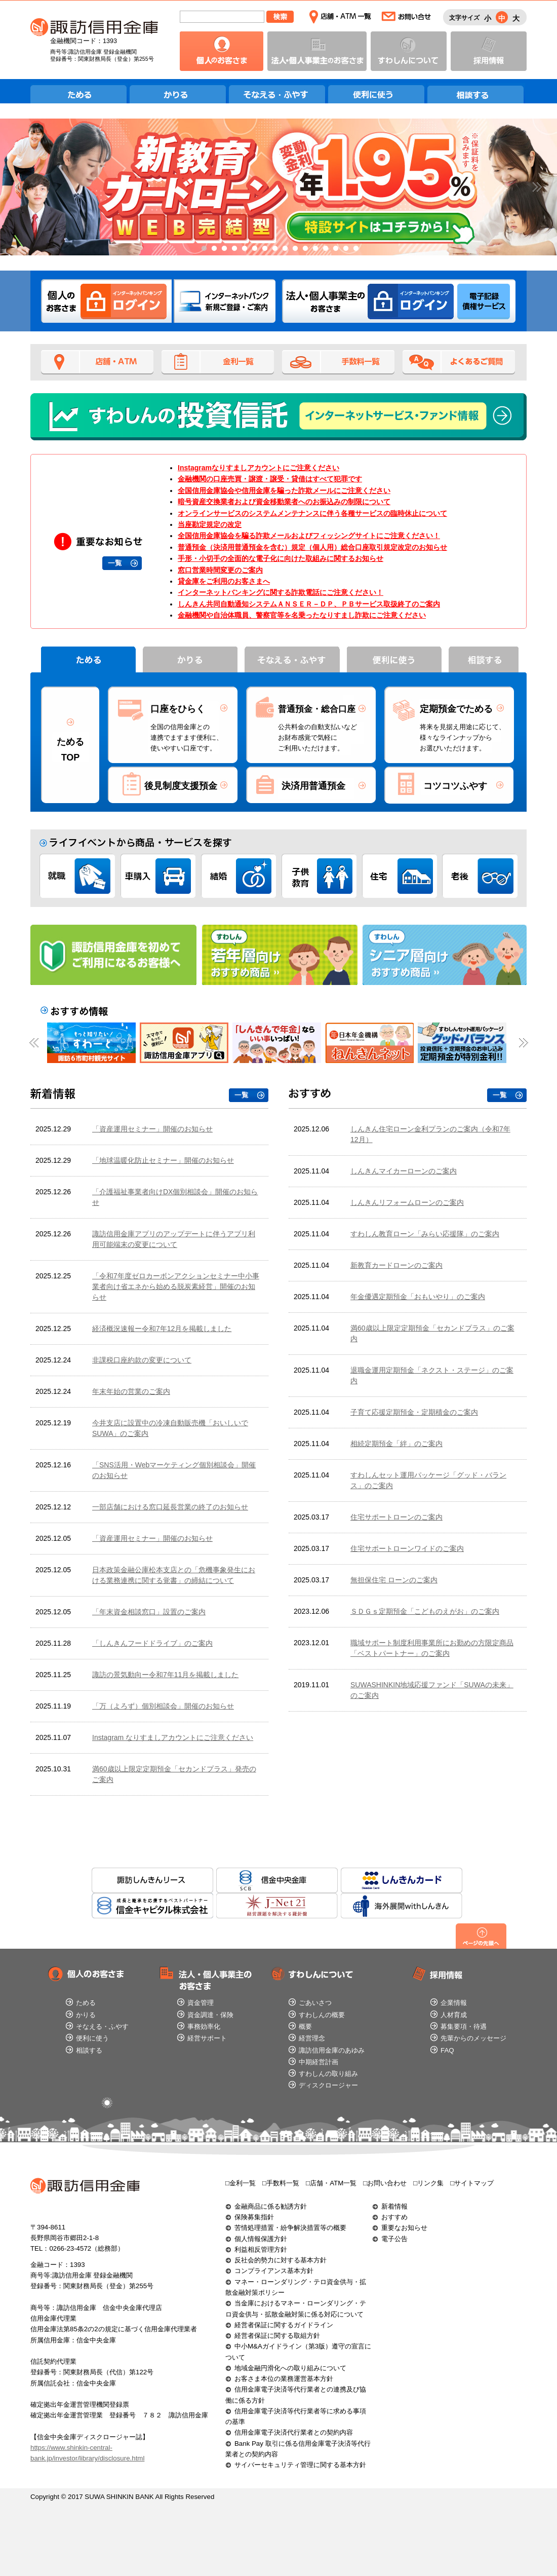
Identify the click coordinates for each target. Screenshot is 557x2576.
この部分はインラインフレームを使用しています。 (149, 1455)
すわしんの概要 (322, 2015)
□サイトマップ (472, 2183)
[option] (278, 187)
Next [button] (533, 187)
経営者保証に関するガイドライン (283, 2325)
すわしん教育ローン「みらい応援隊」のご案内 (424, 1234)
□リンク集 (428, 2183)
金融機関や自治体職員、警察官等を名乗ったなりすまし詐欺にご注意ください (302, 615)
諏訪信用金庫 (94, 27)
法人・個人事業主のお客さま (317, 51)
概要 (305, 2026)
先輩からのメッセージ (473, 2038)
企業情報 (454, 2002)
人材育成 (454, 2015)
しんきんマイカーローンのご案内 (403, 1171)
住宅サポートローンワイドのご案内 (407, 1548)
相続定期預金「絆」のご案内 (396, 1443)
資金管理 (200, 2002)
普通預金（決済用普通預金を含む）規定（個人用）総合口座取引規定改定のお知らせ (312, 547)
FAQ (447, 2050)
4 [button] (232, 248)
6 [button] (253, 248)
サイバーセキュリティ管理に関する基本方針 (300, 2465)
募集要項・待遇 (464, 2026)
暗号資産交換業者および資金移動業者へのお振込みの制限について (284, 502)
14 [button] (334, 248)
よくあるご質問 (459, 362)
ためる (79, 93)
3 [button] (222, 248)
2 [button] (212, 248)
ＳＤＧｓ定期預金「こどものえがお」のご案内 (424, 1611)
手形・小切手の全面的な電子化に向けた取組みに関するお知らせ (280, 558)
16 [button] (354, 248)
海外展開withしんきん (401, 1905)
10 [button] (293, 248)
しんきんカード (401, 1880)
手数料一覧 (338, 362)
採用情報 (489, 51)
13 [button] (324, 248)
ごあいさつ (315, 2002)
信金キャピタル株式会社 (152, 1905)
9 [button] (283, 248)
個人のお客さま (221, 51)
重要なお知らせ (404, 2227)
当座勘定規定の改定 (210, 524)
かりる (178, 93)
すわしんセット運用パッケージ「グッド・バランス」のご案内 (428, 1480)
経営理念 (312, 2038)
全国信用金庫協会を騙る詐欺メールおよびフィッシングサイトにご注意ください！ (309, 536)
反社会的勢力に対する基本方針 (280, 2260)
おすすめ (394, 2217)
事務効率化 (203, 2026)
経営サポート (207, 2038)
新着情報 (394, 2206)
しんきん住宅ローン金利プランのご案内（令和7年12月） (430, 1134)
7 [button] (263, 248)
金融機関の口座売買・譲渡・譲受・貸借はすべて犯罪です (270, 479)
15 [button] (344, 248)
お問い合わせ (406, 17)
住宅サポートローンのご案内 (396, 1517)
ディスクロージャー (328, 2085)
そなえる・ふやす (278, 93)
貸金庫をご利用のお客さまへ (224, 581)
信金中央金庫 (277, 1880)
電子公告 (394, 2239)
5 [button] (243, 248)
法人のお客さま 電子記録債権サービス (483, 301)
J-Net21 (277, 1905)
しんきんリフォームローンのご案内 (407, 1202)
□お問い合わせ (385, 2183)
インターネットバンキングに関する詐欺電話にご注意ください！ (280, 592)
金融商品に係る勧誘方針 (270, 2206)
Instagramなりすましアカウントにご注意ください (258, 468)
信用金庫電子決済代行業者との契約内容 (293, 2432)
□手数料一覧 (280, 2183)
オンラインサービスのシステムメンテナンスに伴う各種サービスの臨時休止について (312, 513)
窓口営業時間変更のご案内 (220, 570)
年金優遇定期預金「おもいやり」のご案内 (417, 1297)
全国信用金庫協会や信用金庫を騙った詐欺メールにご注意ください (284, 490)
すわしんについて (409, 51)
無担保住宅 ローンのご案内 (393, 1580)
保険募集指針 (254, 2217)
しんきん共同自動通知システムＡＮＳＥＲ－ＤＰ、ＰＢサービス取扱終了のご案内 (309, 604)
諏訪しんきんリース (152, 1880)
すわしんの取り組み (328, 2073)
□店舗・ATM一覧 (331, 2183)
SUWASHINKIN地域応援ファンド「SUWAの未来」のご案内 (431, 1690)
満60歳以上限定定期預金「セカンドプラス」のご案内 (432, 1333)
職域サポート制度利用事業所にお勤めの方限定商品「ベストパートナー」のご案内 (431, 1648)
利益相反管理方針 (260, 2249)
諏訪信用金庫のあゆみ (332, 2050)
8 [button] (273, 248)
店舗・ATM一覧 (340, 17)
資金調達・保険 (210, 2015)
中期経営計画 (318, 2062)
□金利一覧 (240, 2183)
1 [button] (202, 248)
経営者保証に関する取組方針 (277, 2335)
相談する (476, 93)
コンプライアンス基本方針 (273, 2271)
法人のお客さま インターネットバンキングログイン (411, 301)
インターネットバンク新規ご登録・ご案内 (224, 301)
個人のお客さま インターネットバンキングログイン (124, 301)
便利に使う (377, 93)
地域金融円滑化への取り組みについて (290, 2368)
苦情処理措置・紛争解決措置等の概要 (290, 2227)
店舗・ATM (97, 362)
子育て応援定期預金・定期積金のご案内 (414, 1412)
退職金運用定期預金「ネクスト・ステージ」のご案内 (431, 1375)
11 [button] (303, 248)
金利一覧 (218, 362)
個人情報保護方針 (260, 2239)
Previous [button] (23, 187)
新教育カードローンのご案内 (396, 1265)
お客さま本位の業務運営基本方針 (283, 2378)
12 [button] (313, 248)
